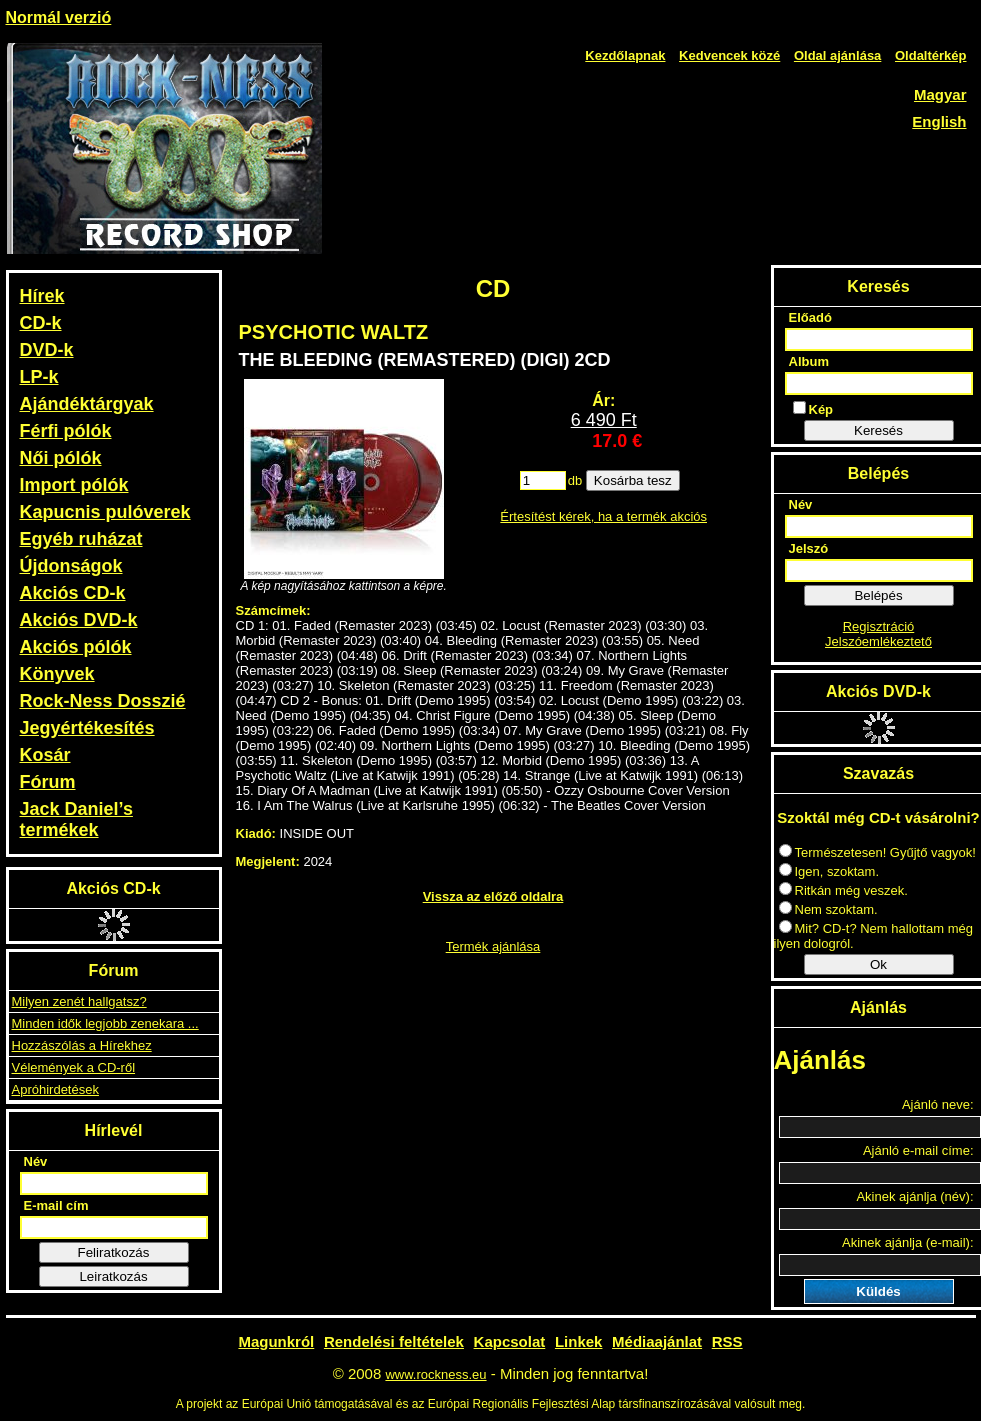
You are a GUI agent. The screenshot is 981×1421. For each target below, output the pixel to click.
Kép (813, 409)
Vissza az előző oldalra (493, 896)
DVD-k (47, 350)
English (939, 121)
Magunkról (276, 1341)
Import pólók (74, 485)
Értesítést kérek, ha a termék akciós (603, 516)
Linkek (579, 1341)
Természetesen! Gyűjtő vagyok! (877, 852)
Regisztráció (879, 626)
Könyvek (57, 674)
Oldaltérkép (931, 55)
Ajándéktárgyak (87, 404)
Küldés (878, 1291)
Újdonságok (71, 566)
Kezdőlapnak (625, 55)
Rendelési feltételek (394, 1341)
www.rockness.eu (435, 1374)
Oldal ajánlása (837, 55)
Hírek (42, 296)
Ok (878, 964)
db (575, 480)
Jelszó (809, 548)
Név (36, 1161)
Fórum (48, 782)
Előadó (810, 317)
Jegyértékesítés (87, 728)
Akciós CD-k (73, 593)
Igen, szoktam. (829, 871)
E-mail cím (56, 1205)
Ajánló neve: (938, 1104)
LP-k (39, 377)
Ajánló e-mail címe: (918, 1150)
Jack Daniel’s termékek (76, 819)
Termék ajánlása (493, 946)
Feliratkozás (114, 1252)
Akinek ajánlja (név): (914, 1196)
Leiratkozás (113, 1276)
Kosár (45, 755)
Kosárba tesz (633, 480)
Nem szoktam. (828, 909)
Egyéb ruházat (81, 539)
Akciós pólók (76, 647)
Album (809, 361)
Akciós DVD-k (79, 620)
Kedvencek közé (729, 55)
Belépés (878, 595)
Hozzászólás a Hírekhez (82, 1045)
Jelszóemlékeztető (878, 641)
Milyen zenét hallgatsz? (79, 1001)
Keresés (878, 430)
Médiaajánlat (657, 1341)
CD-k (41, 323)
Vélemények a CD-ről (74, 1067)
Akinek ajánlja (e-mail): (908, 1242)
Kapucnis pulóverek (105, 512)
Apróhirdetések (55, 1089)
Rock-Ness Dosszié (103, 701)
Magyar (940, 94)
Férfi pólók (66, 431)
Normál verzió (59, 17)
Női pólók (61, 458)
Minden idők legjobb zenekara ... (105, 1023)
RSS (727, 1341)
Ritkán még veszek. (843, 890)
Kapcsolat (510, 1341)
